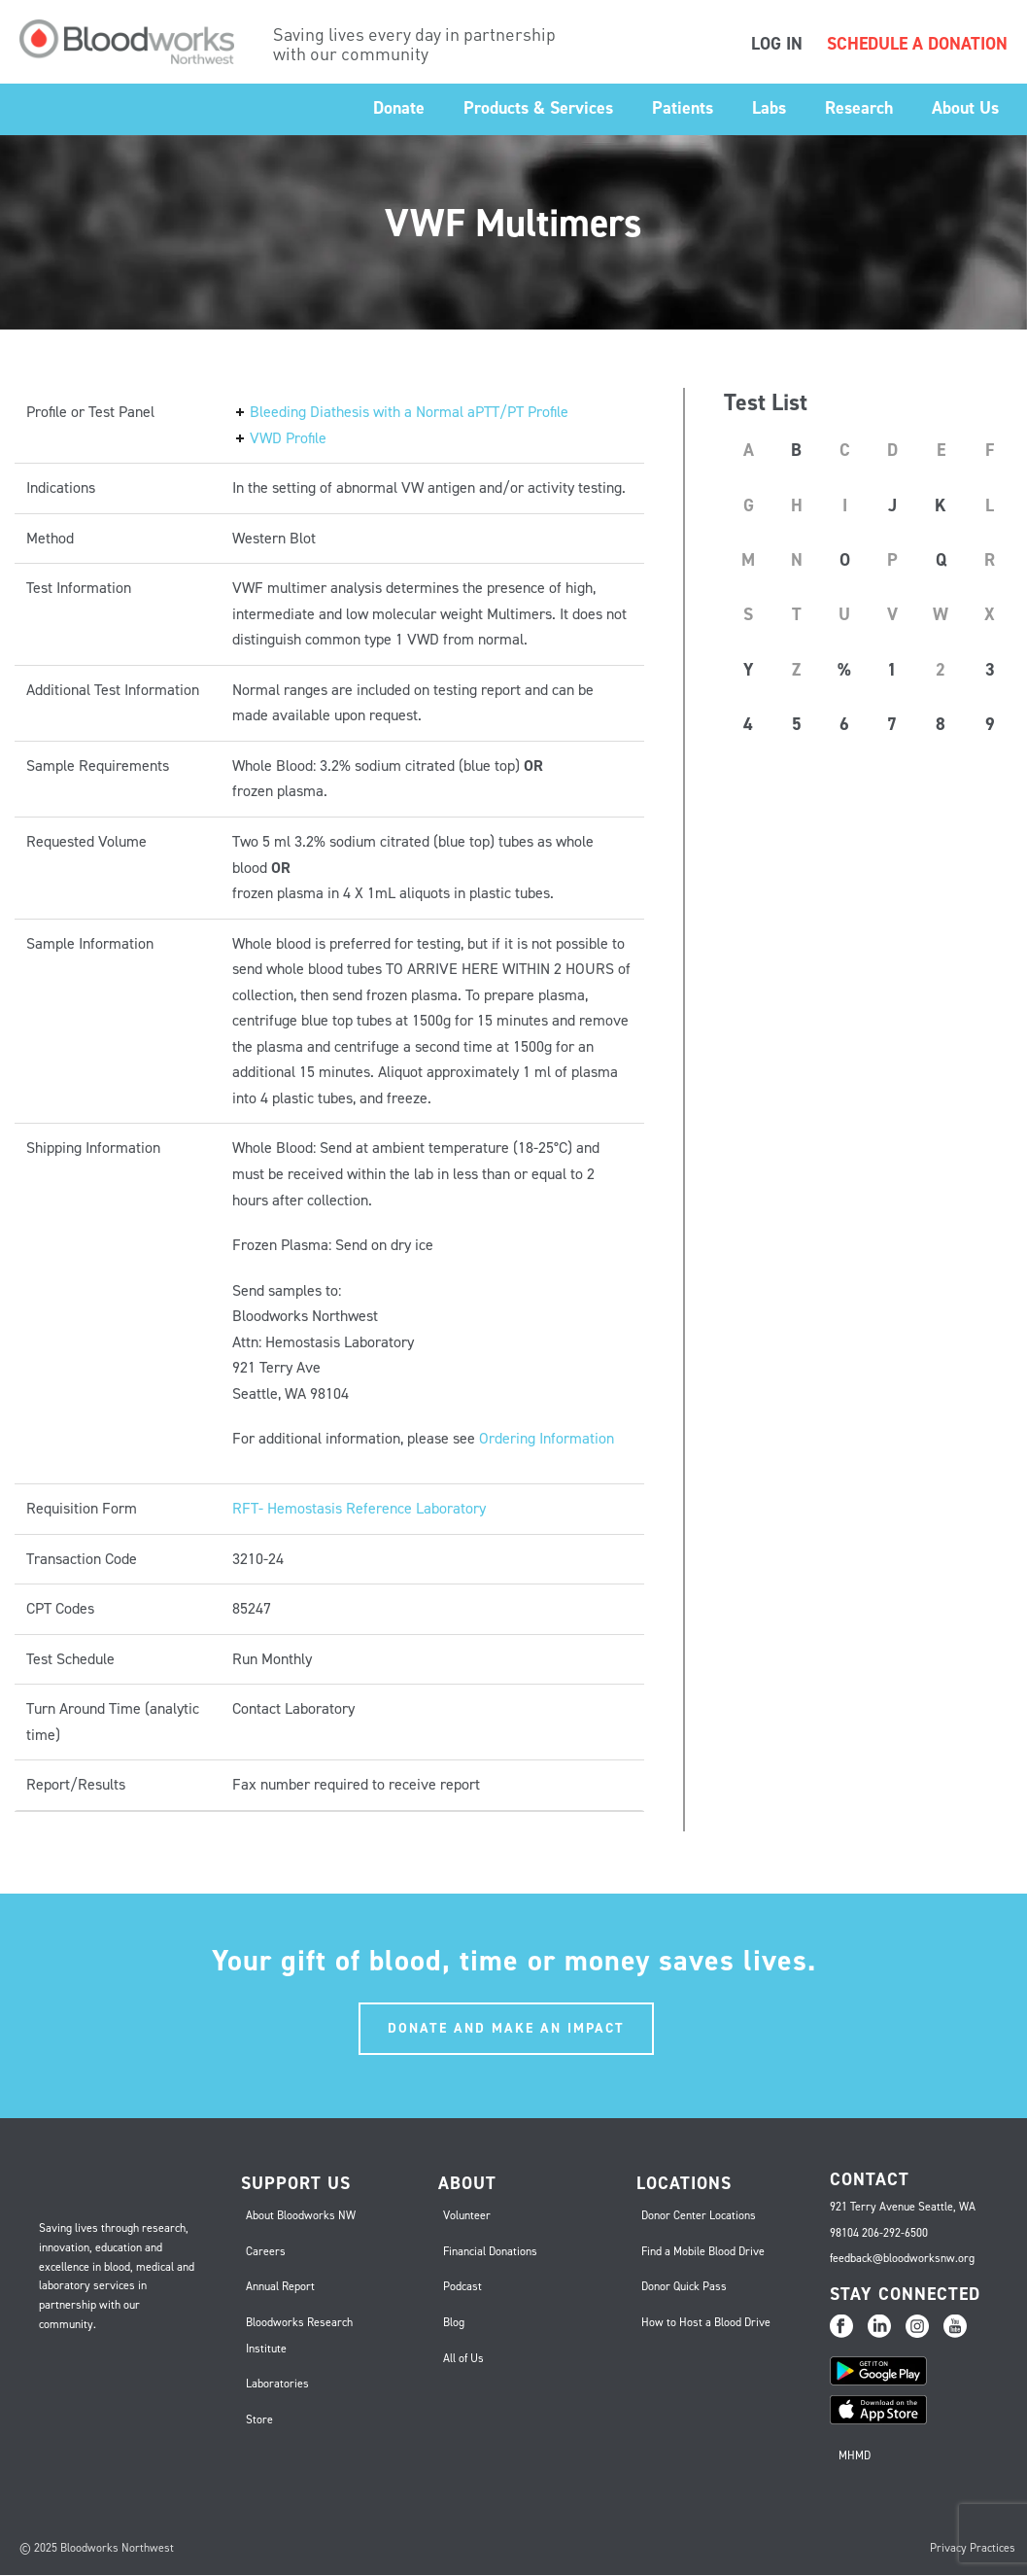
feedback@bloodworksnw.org (902, 2258)
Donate (399, 108)
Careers (266, 2251)
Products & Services (538, 108)
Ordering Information (546, 1438)
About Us (965, 108)
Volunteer (467, 2215)
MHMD (855, 2455)
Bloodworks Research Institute (299, 2335)
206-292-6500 (895, 2233)
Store (259, 2419)
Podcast (462, 2286)
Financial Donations (490, 2251)
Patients (682, 108)
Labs (769, 108)
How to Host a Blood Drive (705, 2322)
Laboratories (277, 2383)
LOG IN (777, 43)
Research (859, 108)
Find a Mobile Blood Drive (703, 2251)
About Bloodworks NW (301, 2215)
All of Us (463, 2358)
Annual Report (280, 2286)
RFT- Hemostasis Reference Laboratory (359, 1508)
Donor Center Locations (698, 2215)
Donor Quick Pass (684, 2286)
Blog (453, 2322)
